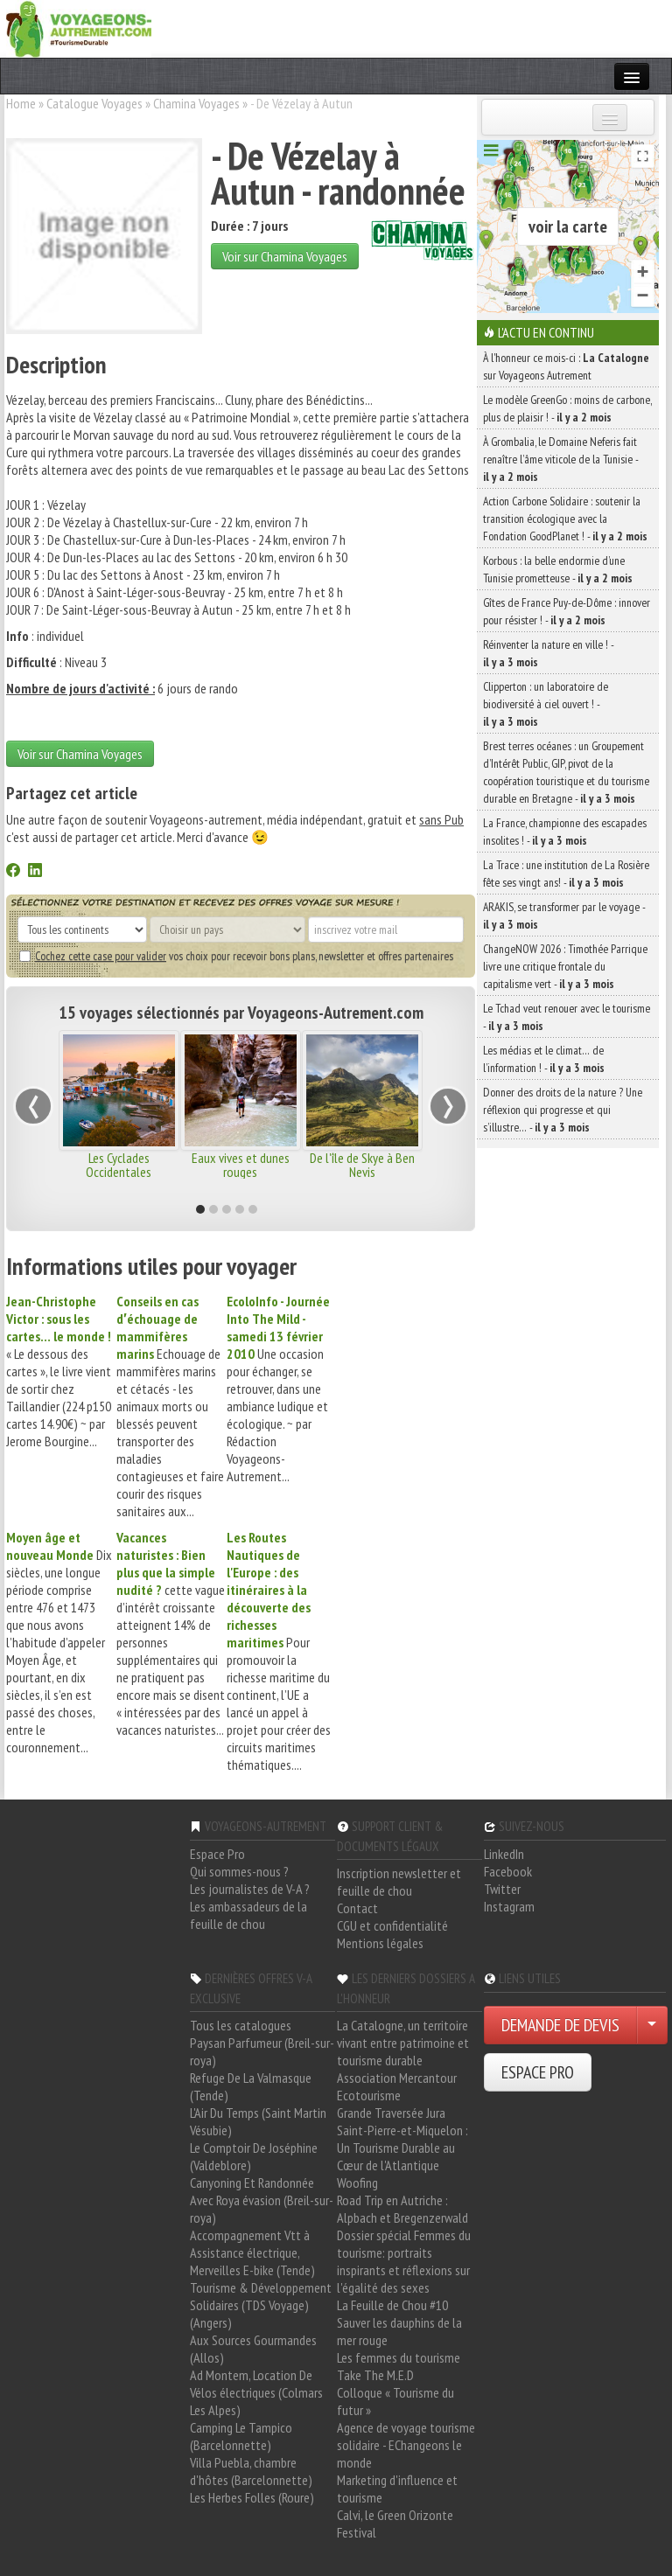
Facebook (508, 1871)
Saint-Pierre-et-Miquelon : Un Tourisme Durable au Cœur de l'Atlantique (402, 2147)
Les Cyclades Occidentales (118, 1164)
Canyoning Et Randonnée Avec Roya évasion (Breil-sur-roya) (261, 2200)
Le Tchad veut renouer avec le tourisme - (566, 1017)
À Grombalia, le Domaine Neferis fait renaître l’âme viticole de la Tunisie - (560, 459)
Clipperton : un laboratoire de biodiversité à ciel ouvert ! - (545, 704)
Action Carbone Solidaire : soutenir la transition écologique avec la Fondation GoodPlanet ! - (565, 518)
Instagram (509, 1906)
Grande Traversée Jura (391, 2112)
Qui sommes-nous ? (239, 1871)
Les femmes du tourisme (398, 2357)
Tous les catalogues (240, 2025)
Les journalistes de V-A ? (250, 1888)
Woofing (357, 2182)
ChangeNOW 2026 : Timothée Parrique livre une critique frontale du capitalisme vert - (565, 966)
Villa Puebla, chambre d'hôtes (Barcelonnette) (251, 2471)
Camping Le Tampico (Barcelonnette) (241, 2436)
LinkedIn (504, 1853)
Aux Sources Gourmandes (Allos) (253, 2348)
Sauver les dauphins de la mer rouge (399, 2331)
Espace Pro (217, 1853)
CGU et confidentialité (392, 1925)
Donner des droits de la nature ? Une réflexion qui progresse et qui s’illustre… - (562, 1109)
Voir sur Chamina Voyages (284, 256)
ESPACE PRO (537, 2072)
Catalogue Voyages (94, 103)
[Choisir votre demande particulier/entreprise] (652, 2025)
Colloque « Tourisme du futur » (395, 2401)
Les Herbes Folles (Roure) (252, 2497)
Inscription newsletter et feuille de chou (399, 1881)
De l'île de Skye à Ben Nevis (362, 1164)
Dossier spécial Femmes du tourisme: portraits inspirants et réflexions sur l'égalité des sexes (404, 2261)
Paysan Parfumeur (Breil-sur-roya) (262, 2051)
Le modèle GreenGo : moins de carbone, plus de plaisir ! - (567, 408)
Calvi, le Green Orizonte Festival (395, 2523)
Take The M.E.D (375, 2375)
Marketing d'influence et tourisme (397, 2488)
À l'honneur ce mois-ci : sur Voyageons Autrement (566, 366)
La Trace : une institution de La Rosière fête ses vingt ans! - (566, 873)
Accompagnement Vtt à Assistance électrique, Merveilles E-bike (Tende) (252, 2252)
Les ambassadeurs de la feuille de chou (248, 1914)
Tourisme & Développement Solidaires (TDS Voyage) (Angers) (261, 2305)
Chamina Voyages (196, 103)
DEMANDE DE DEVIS (560, 2025)
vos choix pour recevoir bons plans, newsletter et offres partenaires (236, 956)
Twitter (502, 1888)
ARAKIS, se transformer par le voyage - (564, 915)
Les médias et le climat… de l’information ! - (544, 1059)
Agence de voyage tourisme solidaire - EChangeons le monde (406, 2445)
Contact (357, 1908)
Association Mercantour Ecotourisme (397, 2086)
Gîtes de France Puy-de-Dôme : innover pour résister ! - (566, 611)
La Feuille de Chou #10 (392, 2305)
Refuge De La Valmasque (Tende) (251, 2086)
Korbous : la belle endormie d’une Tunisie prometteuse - (558, 569)
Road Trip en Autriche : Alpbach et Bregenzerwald (402, 2208)
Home (21, 103)
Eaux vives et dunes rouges (241, 1164)
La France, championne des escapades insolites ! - (565, 831)
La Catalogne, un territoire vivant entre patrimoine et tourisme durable (403, 2042)
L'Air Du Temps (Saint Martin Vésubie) (258, 2121)
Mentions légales (380, 1943)
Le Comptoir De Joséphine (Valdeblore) (254, 2156)
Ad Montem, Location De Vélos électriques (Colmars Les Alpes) (256, 2392)
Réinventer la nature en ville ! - (548, 653)
